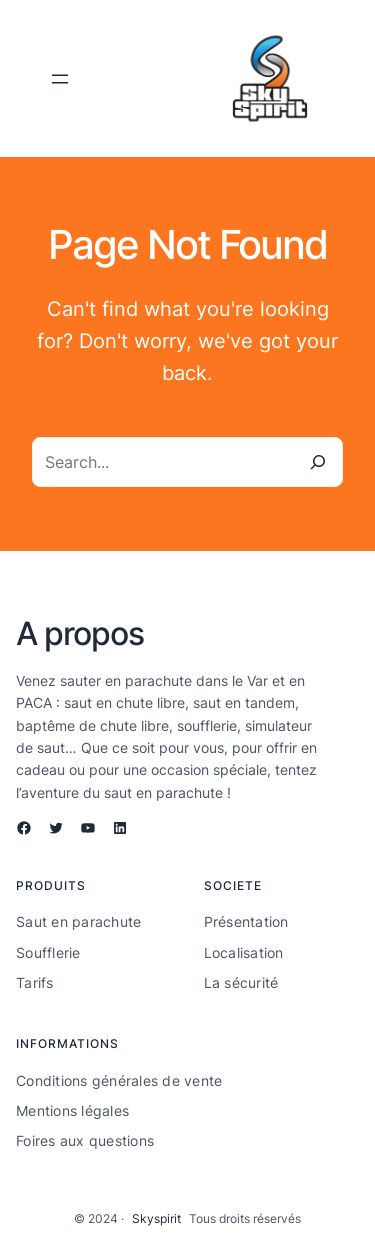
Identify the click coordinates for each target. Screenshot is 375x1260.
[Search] (318, 462)
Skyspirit (156, 1218)
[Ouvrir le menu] (60, 79)
